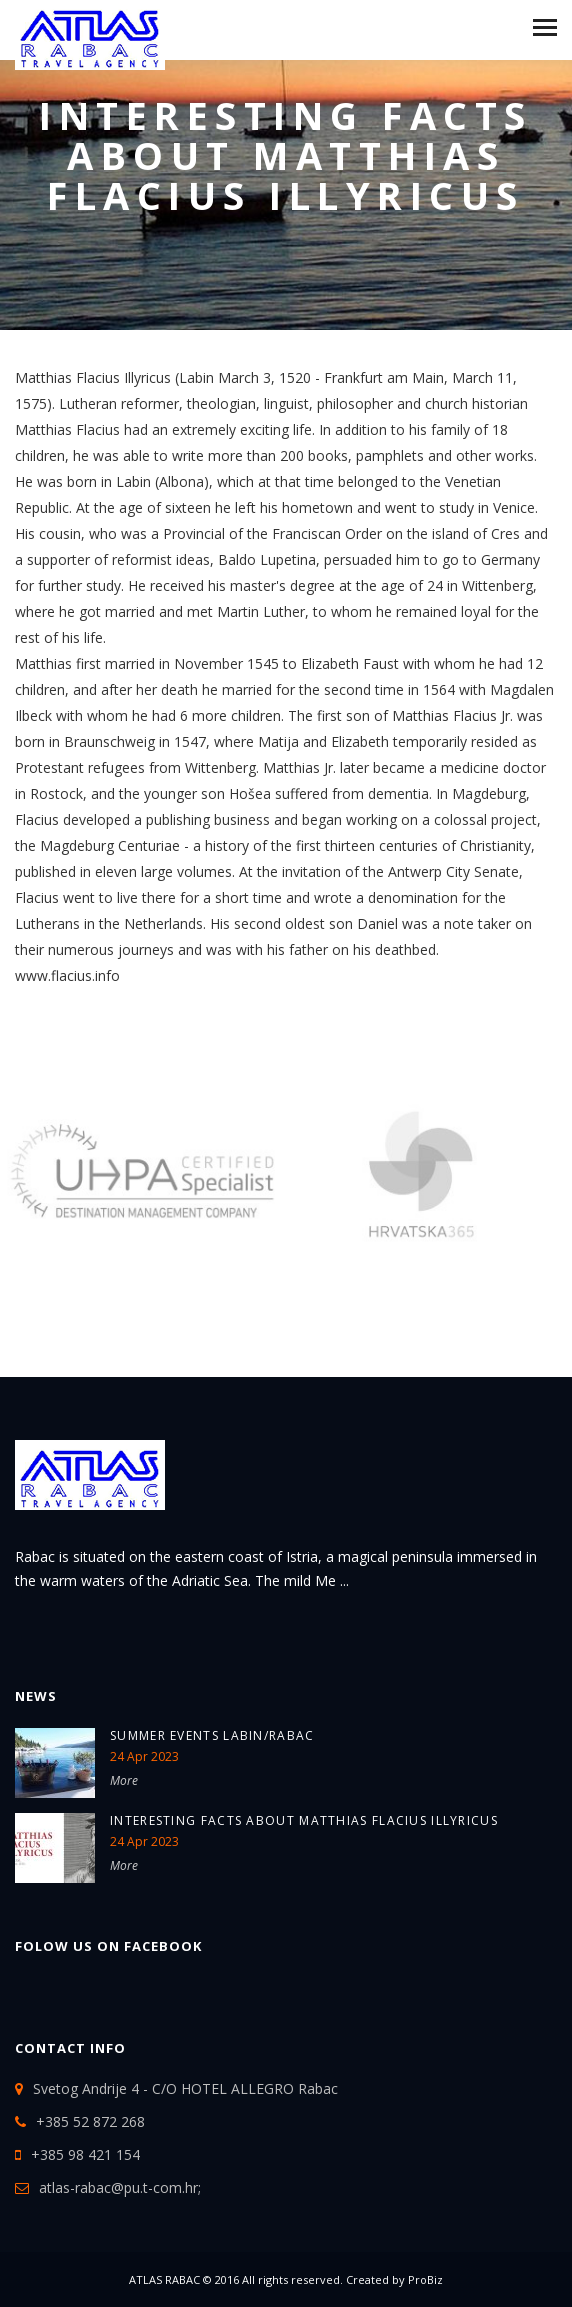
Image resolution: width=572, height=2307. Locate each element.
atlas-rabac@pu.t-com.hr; (120, 2187)
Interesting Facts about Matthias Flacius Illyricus (304, 1820)
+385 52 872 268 (90, 2121)
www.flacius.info (67, 975)
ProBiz (425, 2279)
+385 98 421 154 (85, 2154)
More (124, 1780)
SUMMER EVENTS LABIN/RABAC (212, 1735)
